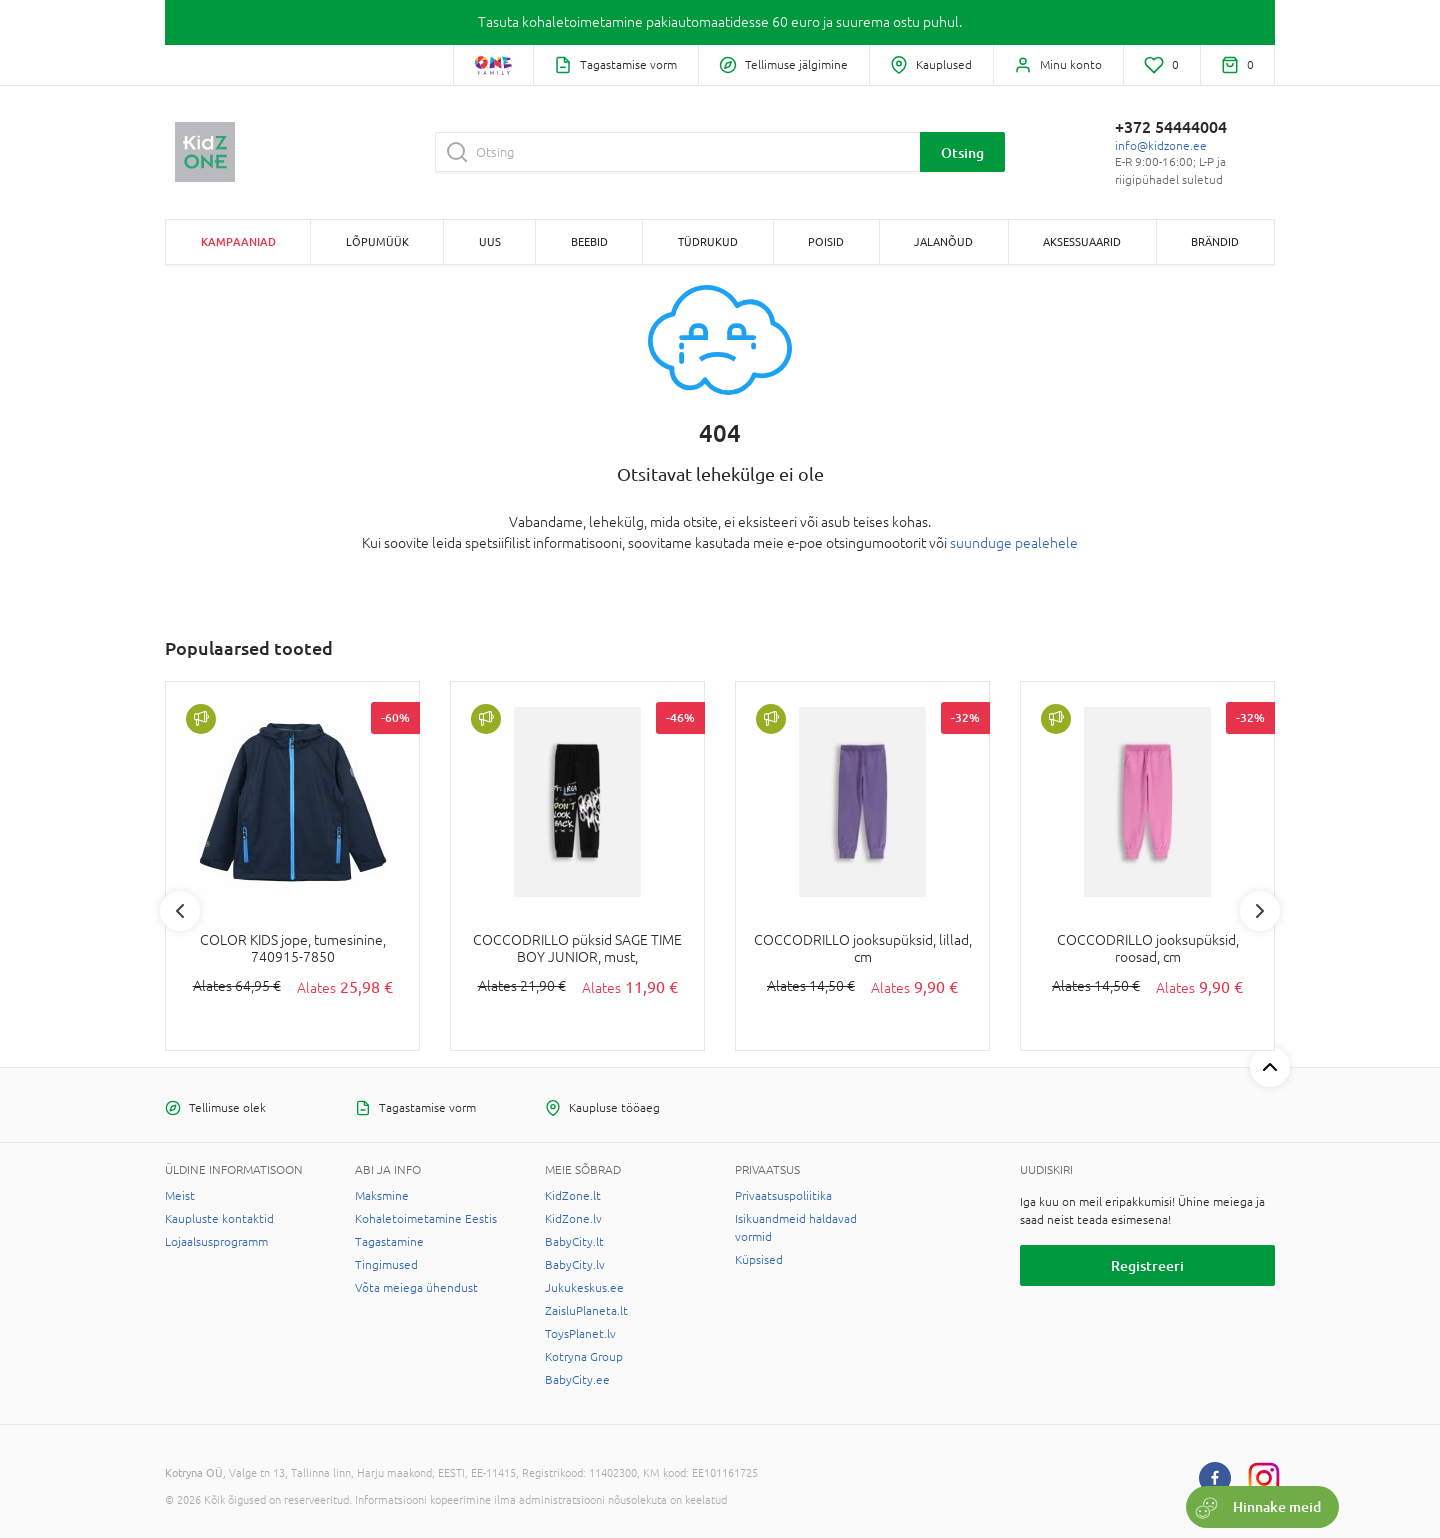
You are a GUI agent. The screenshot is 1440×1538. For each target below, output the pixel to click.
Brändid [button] (1215, 241)
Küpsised (759, 1260)
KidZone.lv (573, 1219)
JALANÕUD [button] (943, 241)
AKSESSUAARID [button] (1082, 241)
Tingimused (386, 1265)
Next (1260, 911)
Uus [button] (490, 241)
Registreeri (1147, 1265)
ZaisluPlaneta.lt (586, 1311)
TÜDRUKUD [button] (708, 241)
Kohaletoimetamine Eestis (426, 1219)
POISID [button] (826, 241)
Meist (180, 1196)
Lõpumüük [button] (377, 241)
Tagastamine (389, 1242)
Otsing (962, 152)
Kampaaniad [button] (238, 241)
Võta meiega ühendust (416, 1288)
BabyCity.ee (577, 1380)
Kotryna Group (584, 1357)
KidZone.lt (573, 1196)
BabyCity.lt (574, 1242)
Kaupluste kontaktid (219, 1219)
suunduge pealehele (1014, 543)
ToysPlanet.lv (580, 1334)
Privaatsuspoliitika (783, 1196)
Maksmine (382, 1196)
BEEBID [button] (589, 241)
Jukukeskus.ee (584, 1288)
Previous (180, 911)
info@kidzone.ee (1161, 146)
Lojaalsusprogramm (216, 1242)
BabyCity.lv (575, 1265)
